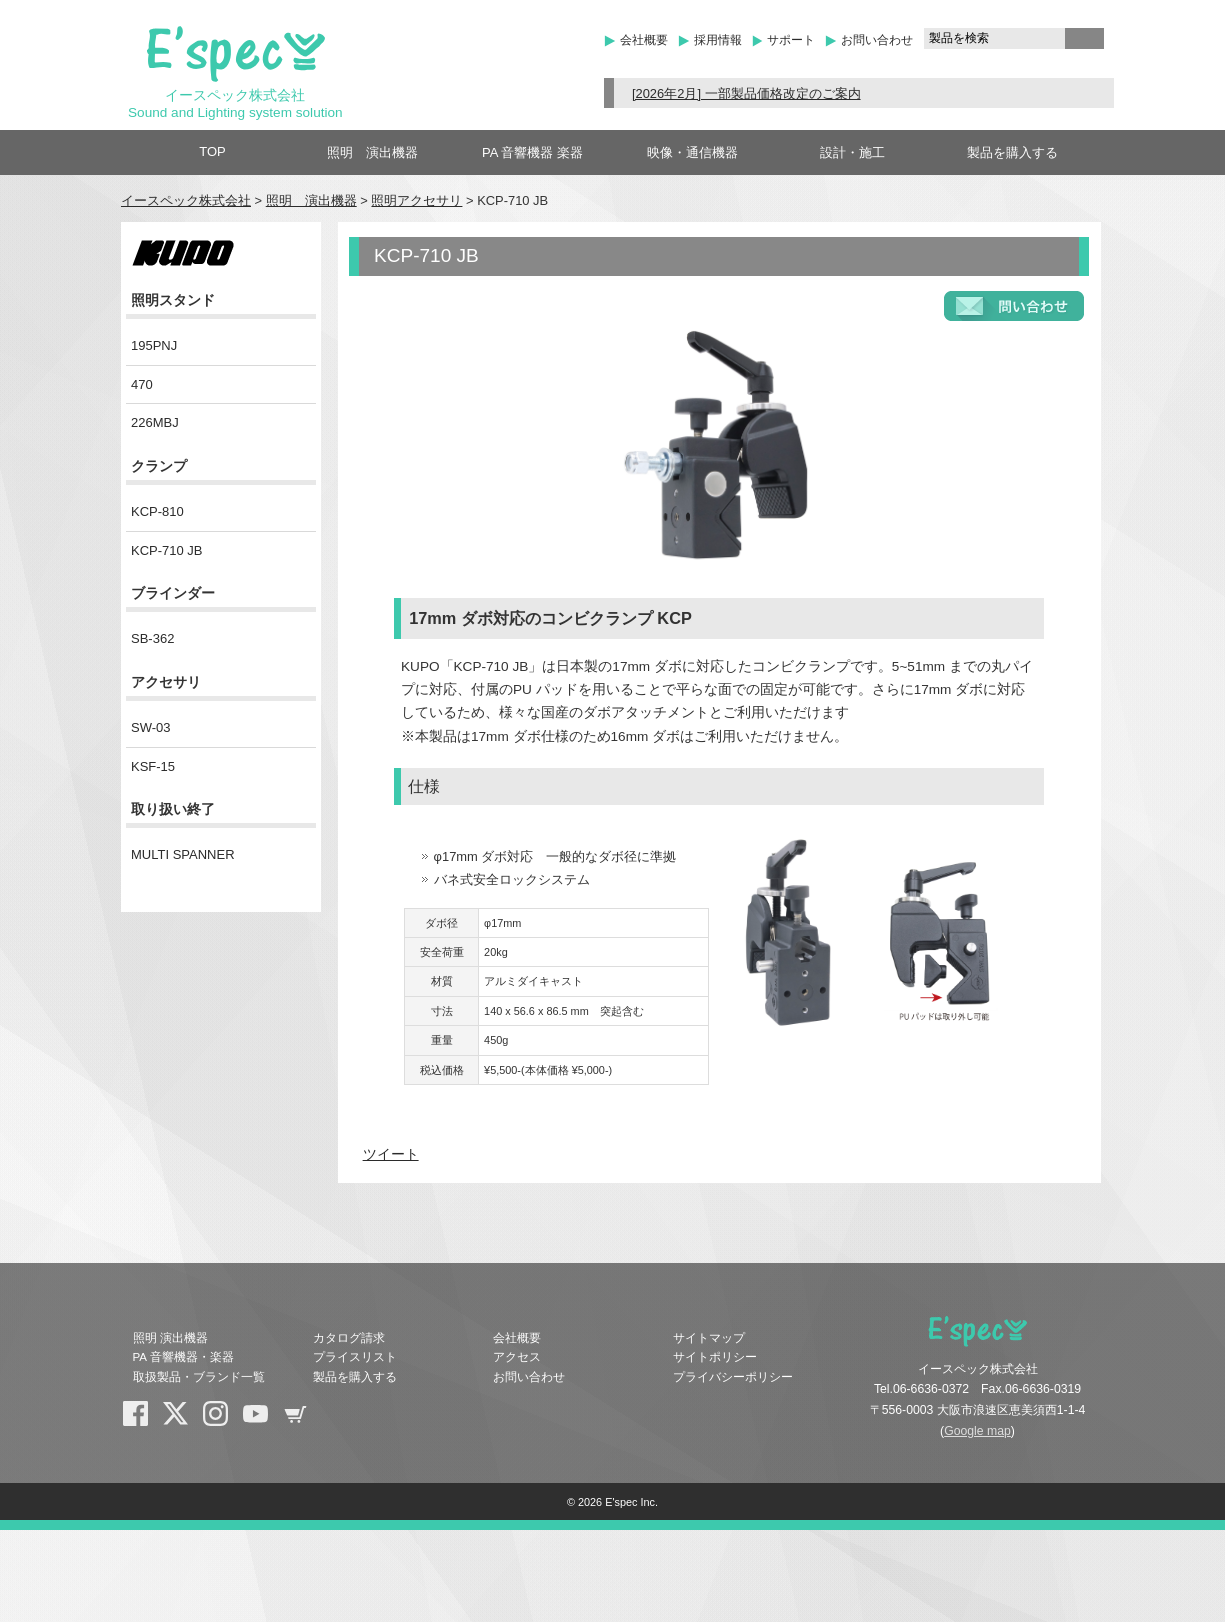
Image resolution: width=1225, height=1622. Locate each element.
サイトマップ (709, 1338)
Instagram (223, 1421)
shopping (303, 1421)
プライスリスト (355, 1357)
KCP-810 (157, 511)
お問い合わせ (877, 40)
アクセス (517, 1357)
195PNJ (154, 345)
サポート (791, 40)
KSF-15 (153, 766)
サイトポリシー (715, 1357)
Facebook (143, 1421)
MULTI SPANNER (183, 854)
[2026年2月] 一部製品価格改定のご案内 (746, 93)
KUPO (221, 253)
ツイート (391, 1154)
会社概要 (644, 40)
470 (142, 384)
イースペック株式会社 (186, 200)
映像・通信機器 (692, 152)
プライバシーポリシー (733, 1377)
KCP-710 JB (167, 550)
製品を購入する (1012, 152)
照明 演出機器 (372, 152)
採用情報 (718, 40)
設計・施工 (852, 152)
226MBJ (155, 422)
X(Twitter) (183, 1421)
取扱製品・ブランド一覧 (199, 1377)
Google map (977, 1431)
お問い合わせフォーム (1014, 306)
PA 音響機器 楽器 (532, 152)
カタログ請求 (349, 1338)
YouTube (263, 1421)
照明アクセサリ (416, 200)
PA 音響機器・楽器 (183, 1357)
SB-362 (152, 638)
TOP (212, 151)
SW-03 (151, 727)
